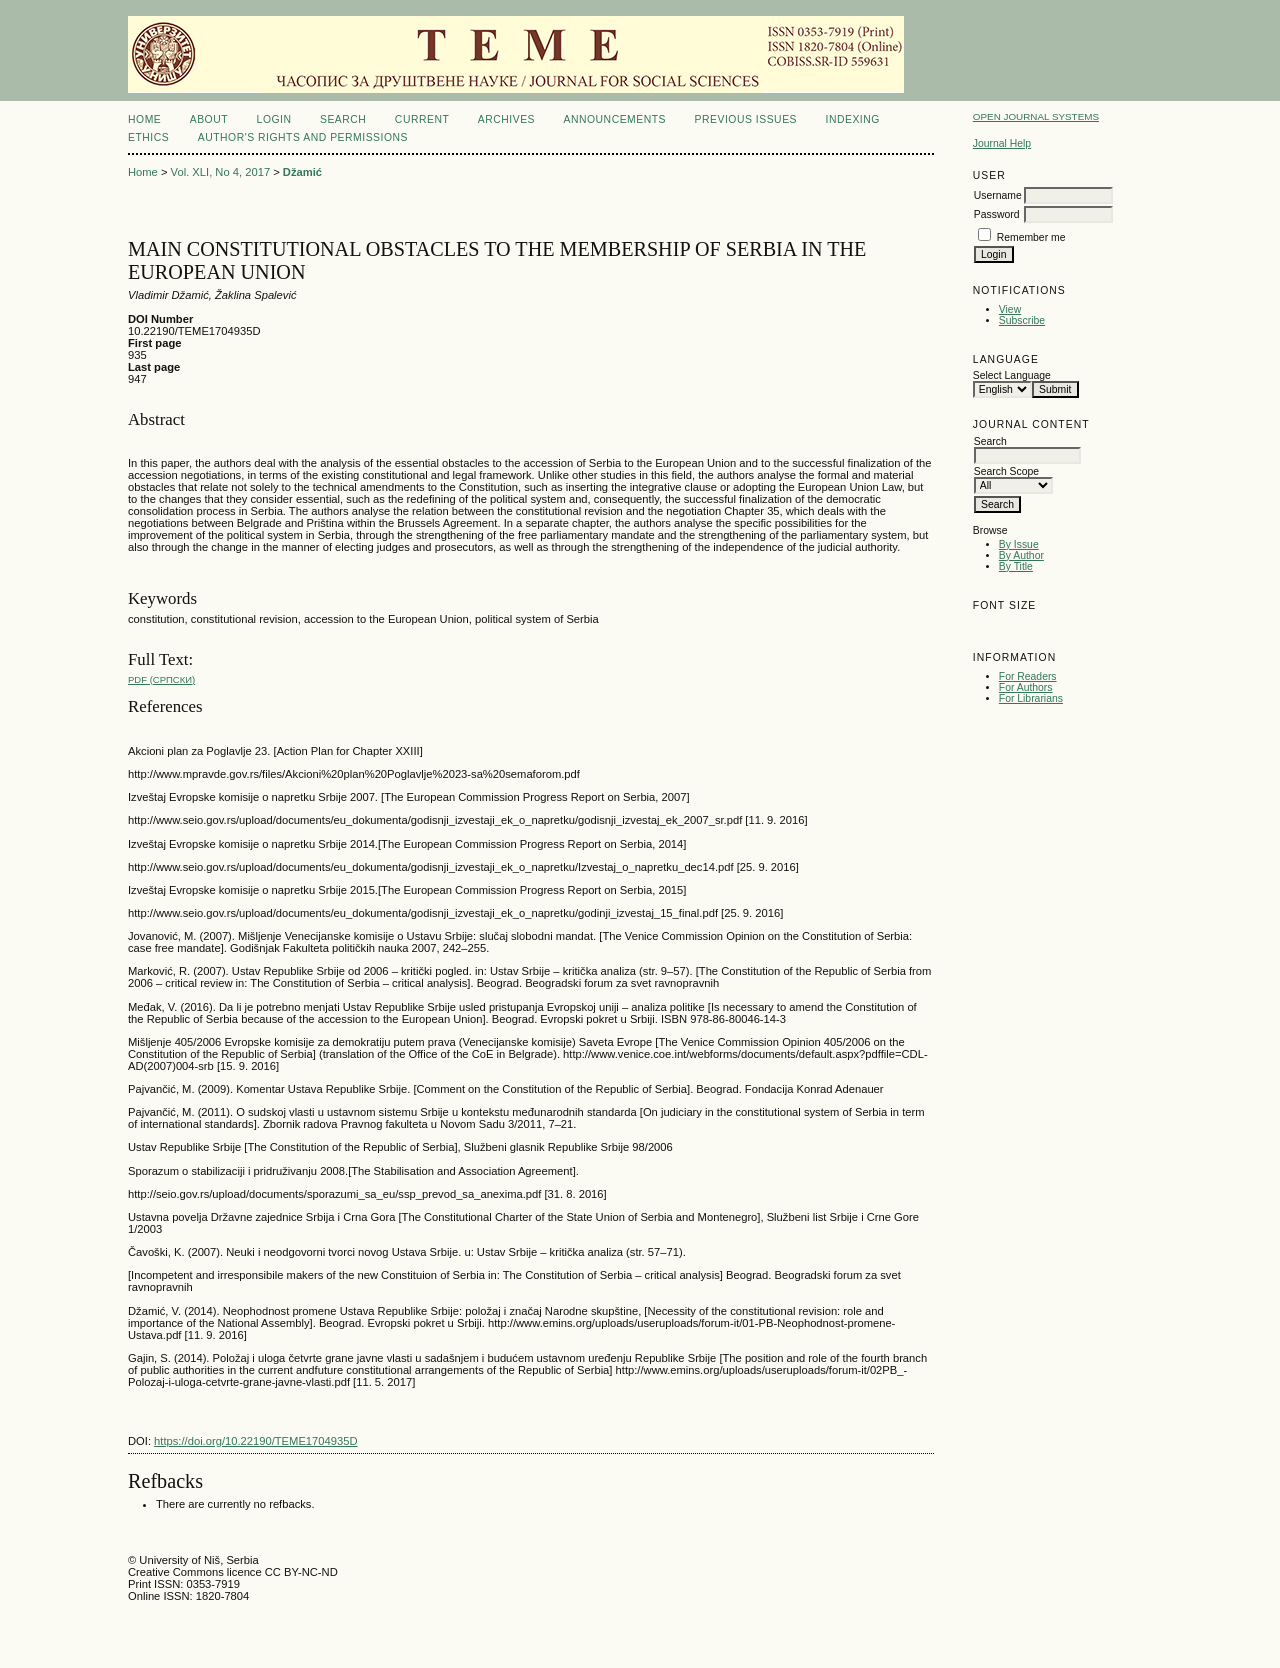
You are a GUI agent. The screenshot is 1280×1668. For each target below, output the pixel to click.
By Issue (1019, 544)
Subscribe (1022, 320)
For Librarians (1031, 698)
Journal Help (1002, 143)
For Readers (1028, 676)
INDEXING (852, 119)
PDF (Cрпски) (161, 679)
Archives (506, 119)
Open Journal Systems (1036, 116)
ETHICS (148, 137)
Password (997, 214)
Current (422, 119)
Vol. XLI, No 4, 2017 (221, 172)
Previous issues (746, 119)
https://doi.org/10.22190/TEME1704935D (255, 1441)
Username (998, 195)
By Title (1016, 566)
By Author (1021, 555)
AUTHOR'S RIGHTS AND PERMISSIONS (303, 137)
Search (343, 119)
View (1010, 309)
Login (274, 119)
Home (144, 119)
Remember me (1031, 237)
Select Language (1012, 375)
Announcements (614, 119)
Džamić (302, 172)
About (209, 119)
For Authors (1026, 687)
